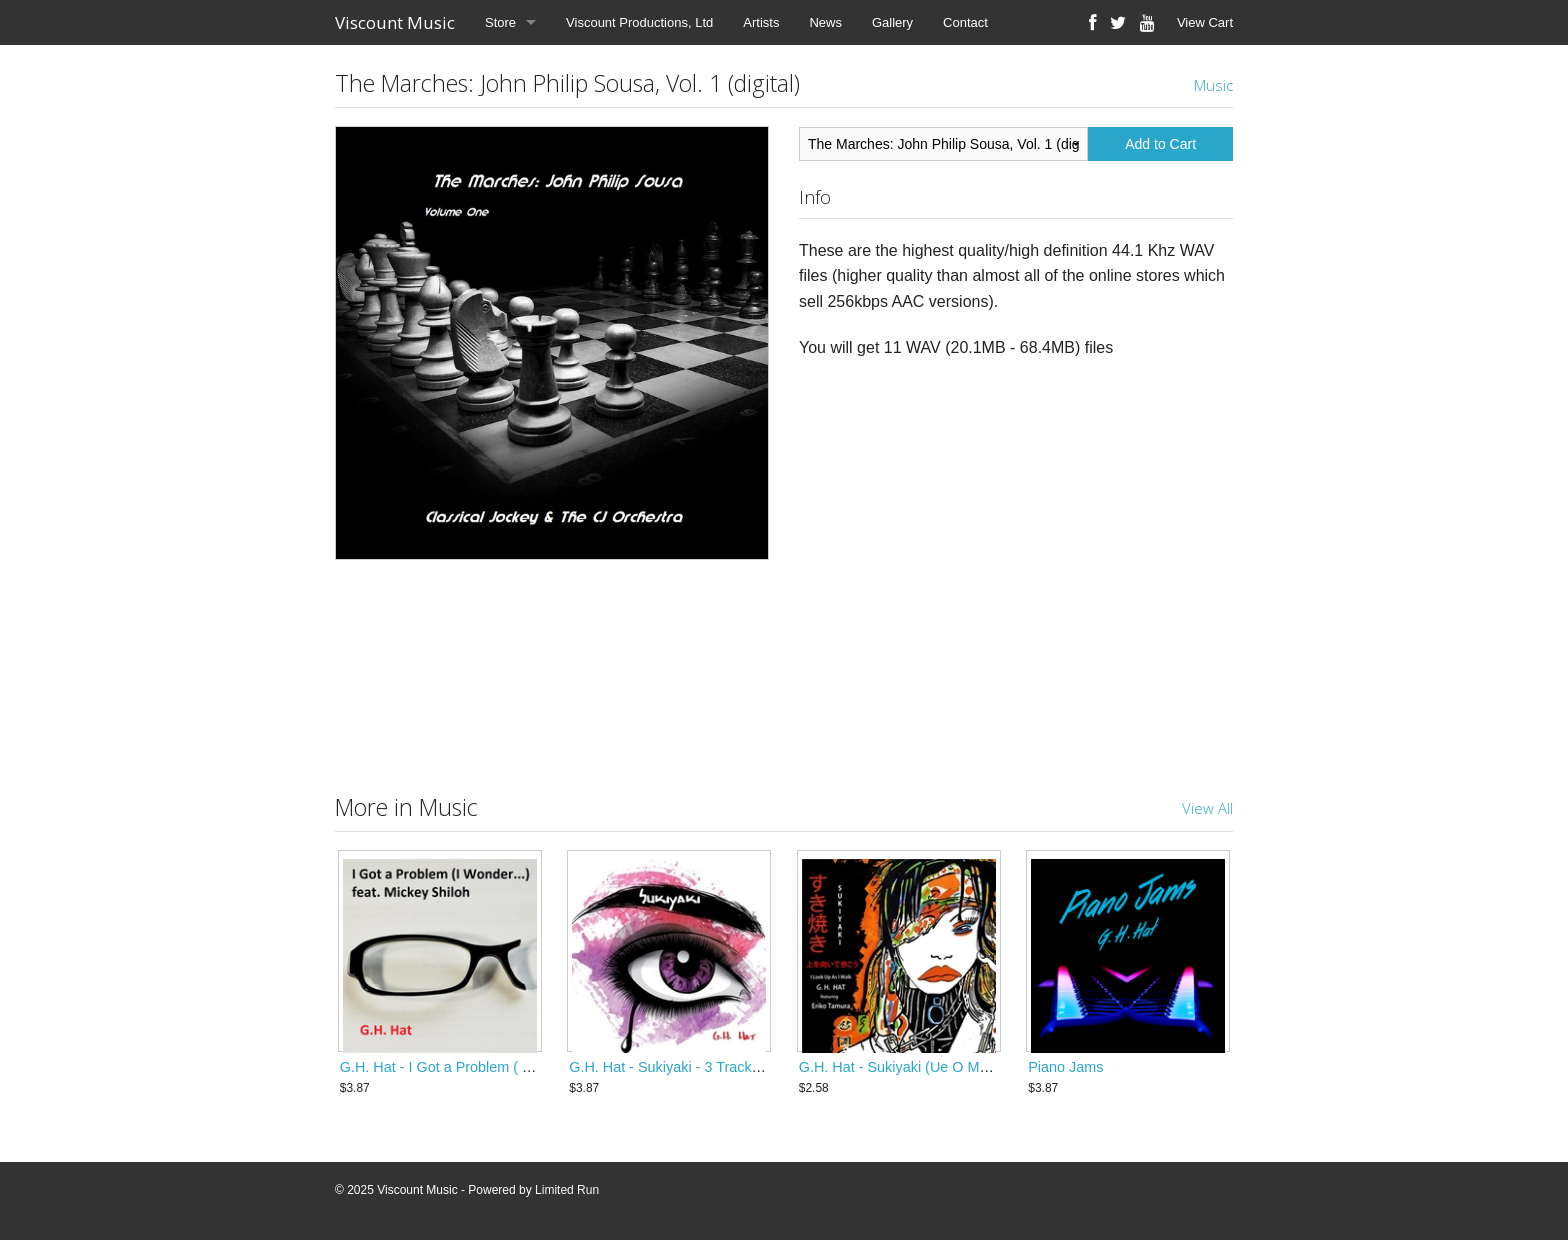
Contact (965, 22)
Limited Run (567, 1190)
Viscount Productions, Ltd (639, 22)
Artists (761, 22)
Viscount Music (395, 22)
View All (1207, 808)
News (825, 22)
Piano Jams (1065, 1067)
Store (500, 22)
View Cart (1205, 22)
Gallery (892, 22)
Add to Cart (1160, 144)
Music (1213, 85)
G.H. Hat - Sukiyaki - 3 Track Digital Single (704, 1067)
